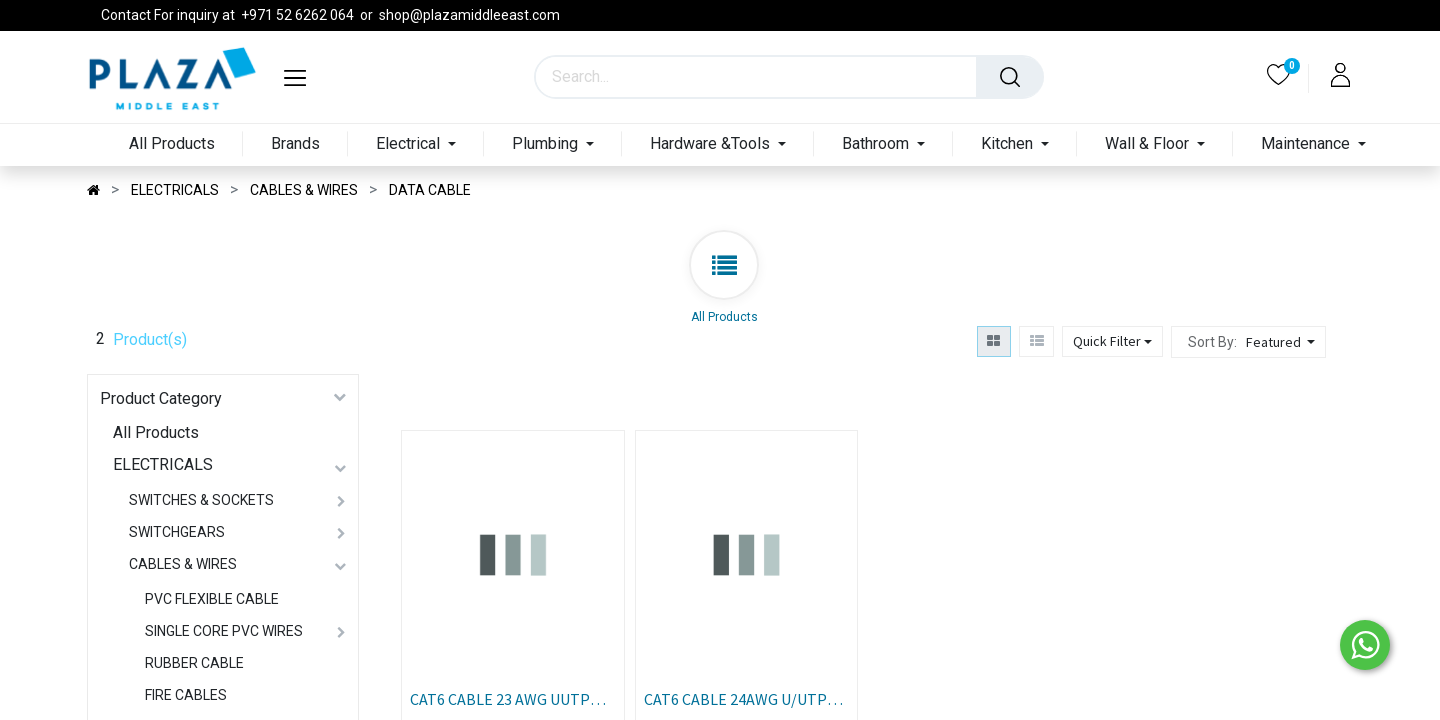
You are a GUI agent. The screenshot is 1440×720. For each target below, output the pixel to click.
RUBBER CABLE (194, 663)
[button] (1283, 342)
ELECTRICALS (163, 464)
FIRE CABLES (186, 695)
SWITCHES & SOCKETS (201, 500)
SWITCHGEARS (177, 532)
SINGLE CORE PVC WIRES (224, 631)
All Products (156, 432)
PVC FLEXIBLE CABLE (212, 599)
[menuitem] (172, 144)
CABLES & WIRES (183, 564)
